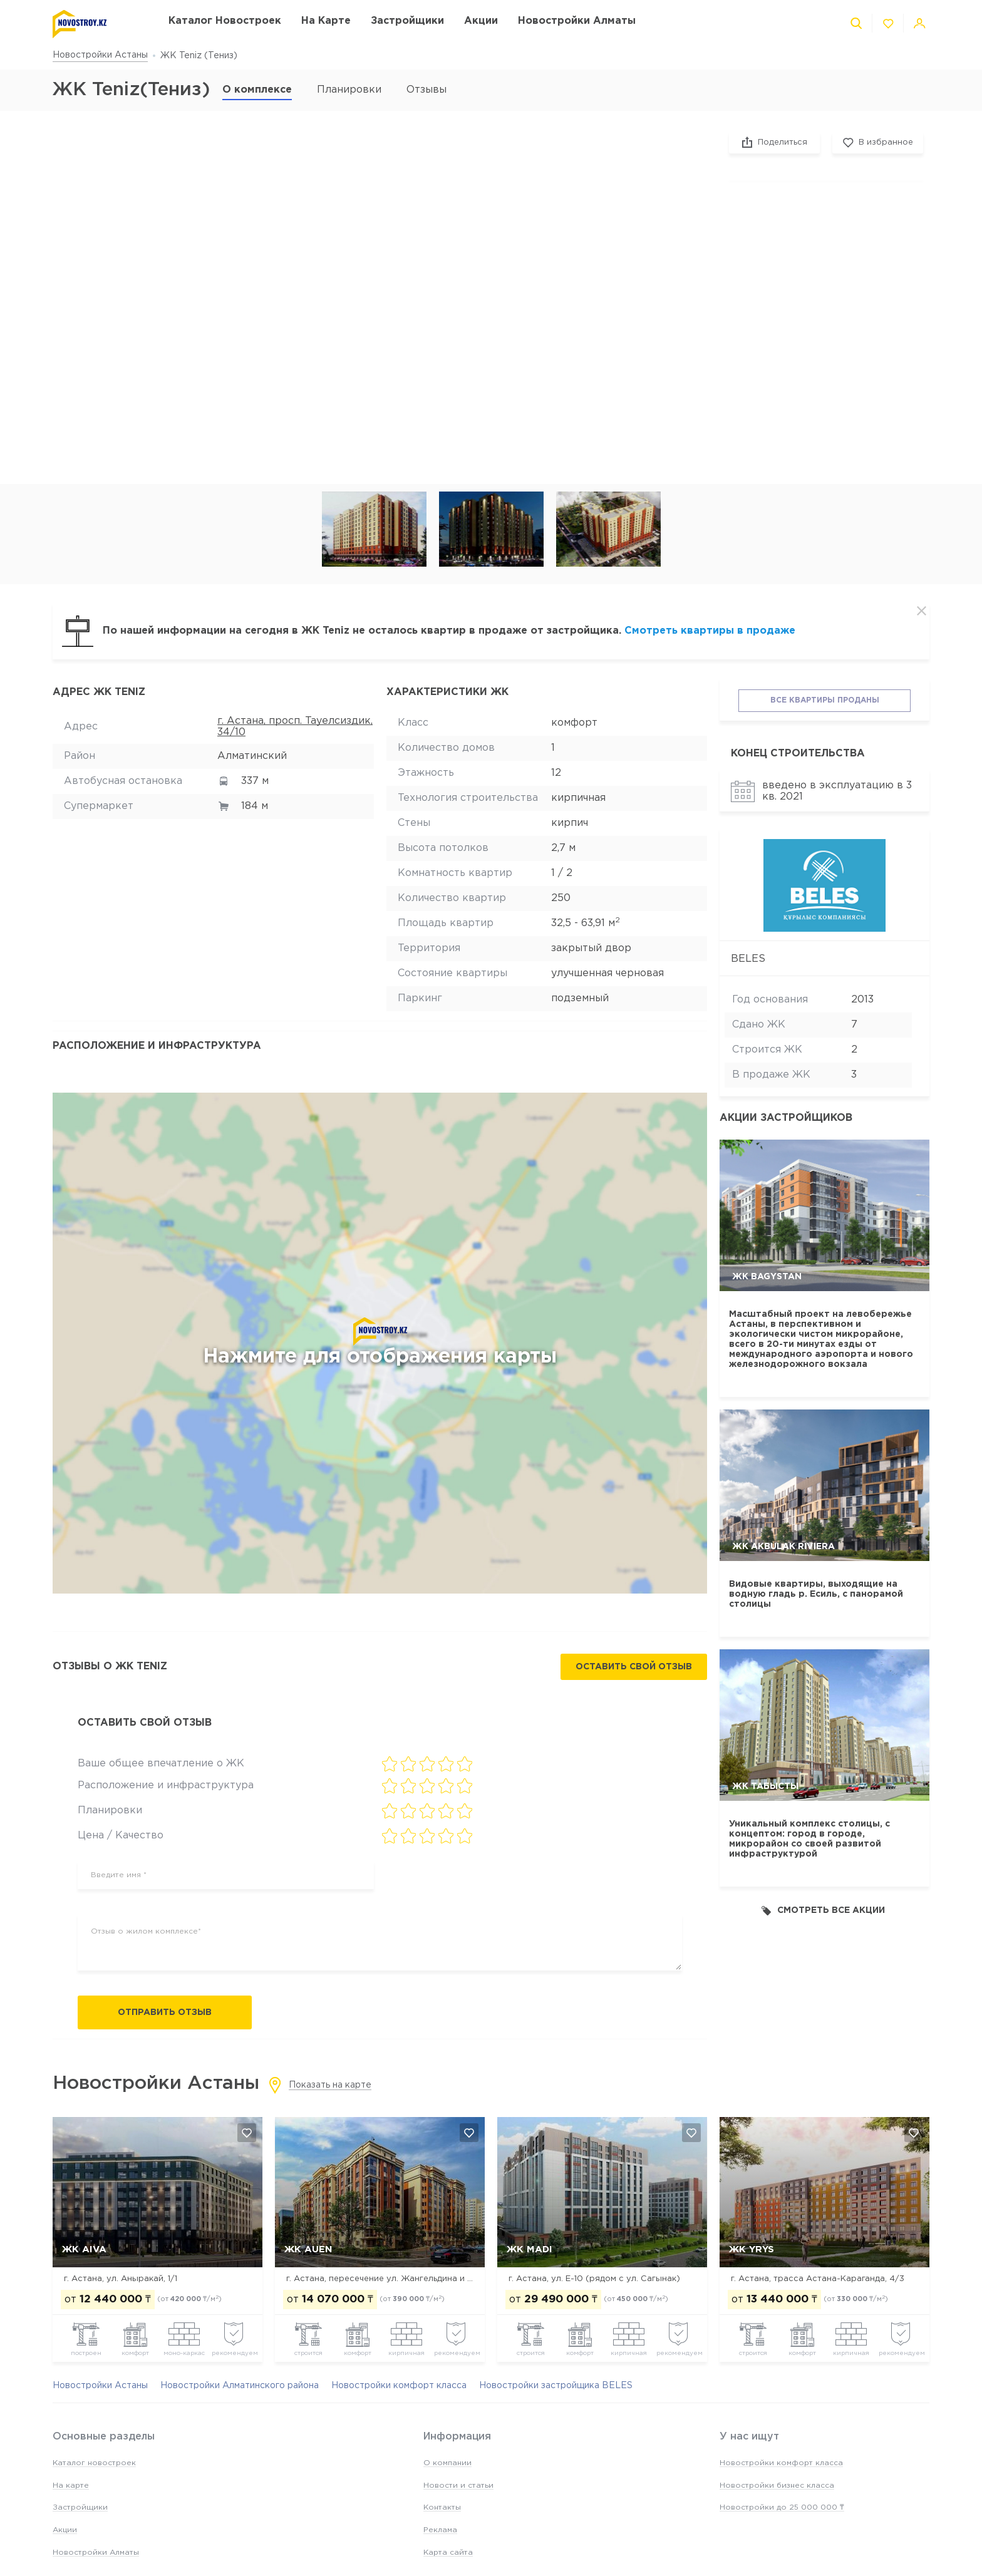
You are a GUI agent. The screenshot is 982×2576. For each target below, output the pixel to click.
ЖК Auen (308, 2249)
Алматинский (252, 756)
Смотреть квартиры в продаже (709, 631)
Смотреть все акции (823, 1910)
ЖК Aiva (84, 2249)
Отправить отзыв (165, 2012)
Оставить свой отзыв (634, 1667)
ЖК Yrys (751, 2249)
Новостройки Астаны (100, 55)
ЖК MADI (529, 2249)
